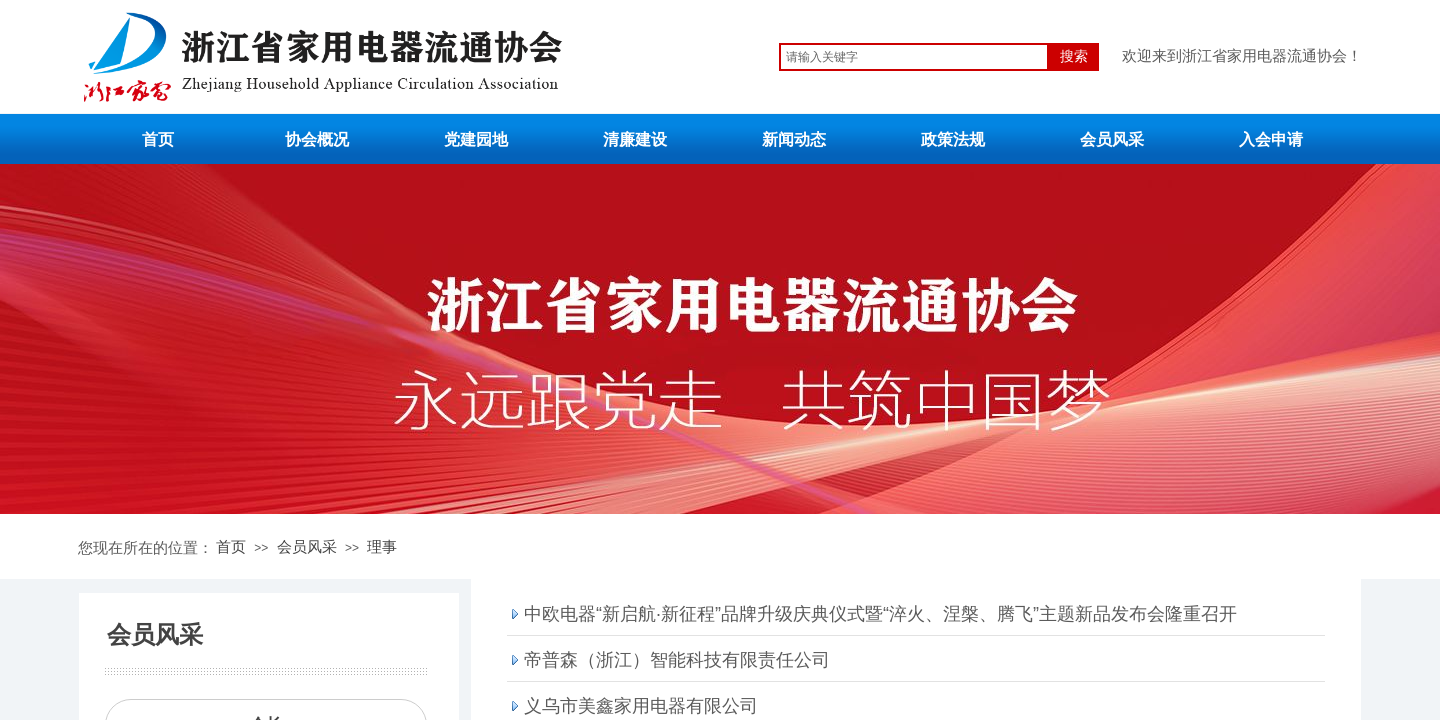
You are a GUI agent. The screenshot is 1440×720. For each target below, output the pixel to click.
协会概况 (317, 139)
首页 (158, 139)
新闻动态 (794, 139)
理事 (382, 546)
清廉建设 (635, 139)
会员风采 (1112, 139)
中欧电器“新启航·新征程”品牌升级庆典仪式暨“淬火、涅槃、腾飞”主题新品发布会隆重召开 (880, 614)
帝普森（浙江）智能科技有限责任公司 (677, 660)
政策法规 (953, 139)
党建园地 (476, 139)
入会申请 (1271, 139)
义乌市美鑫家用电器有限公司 (641, 706)
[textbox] (914, 57)
